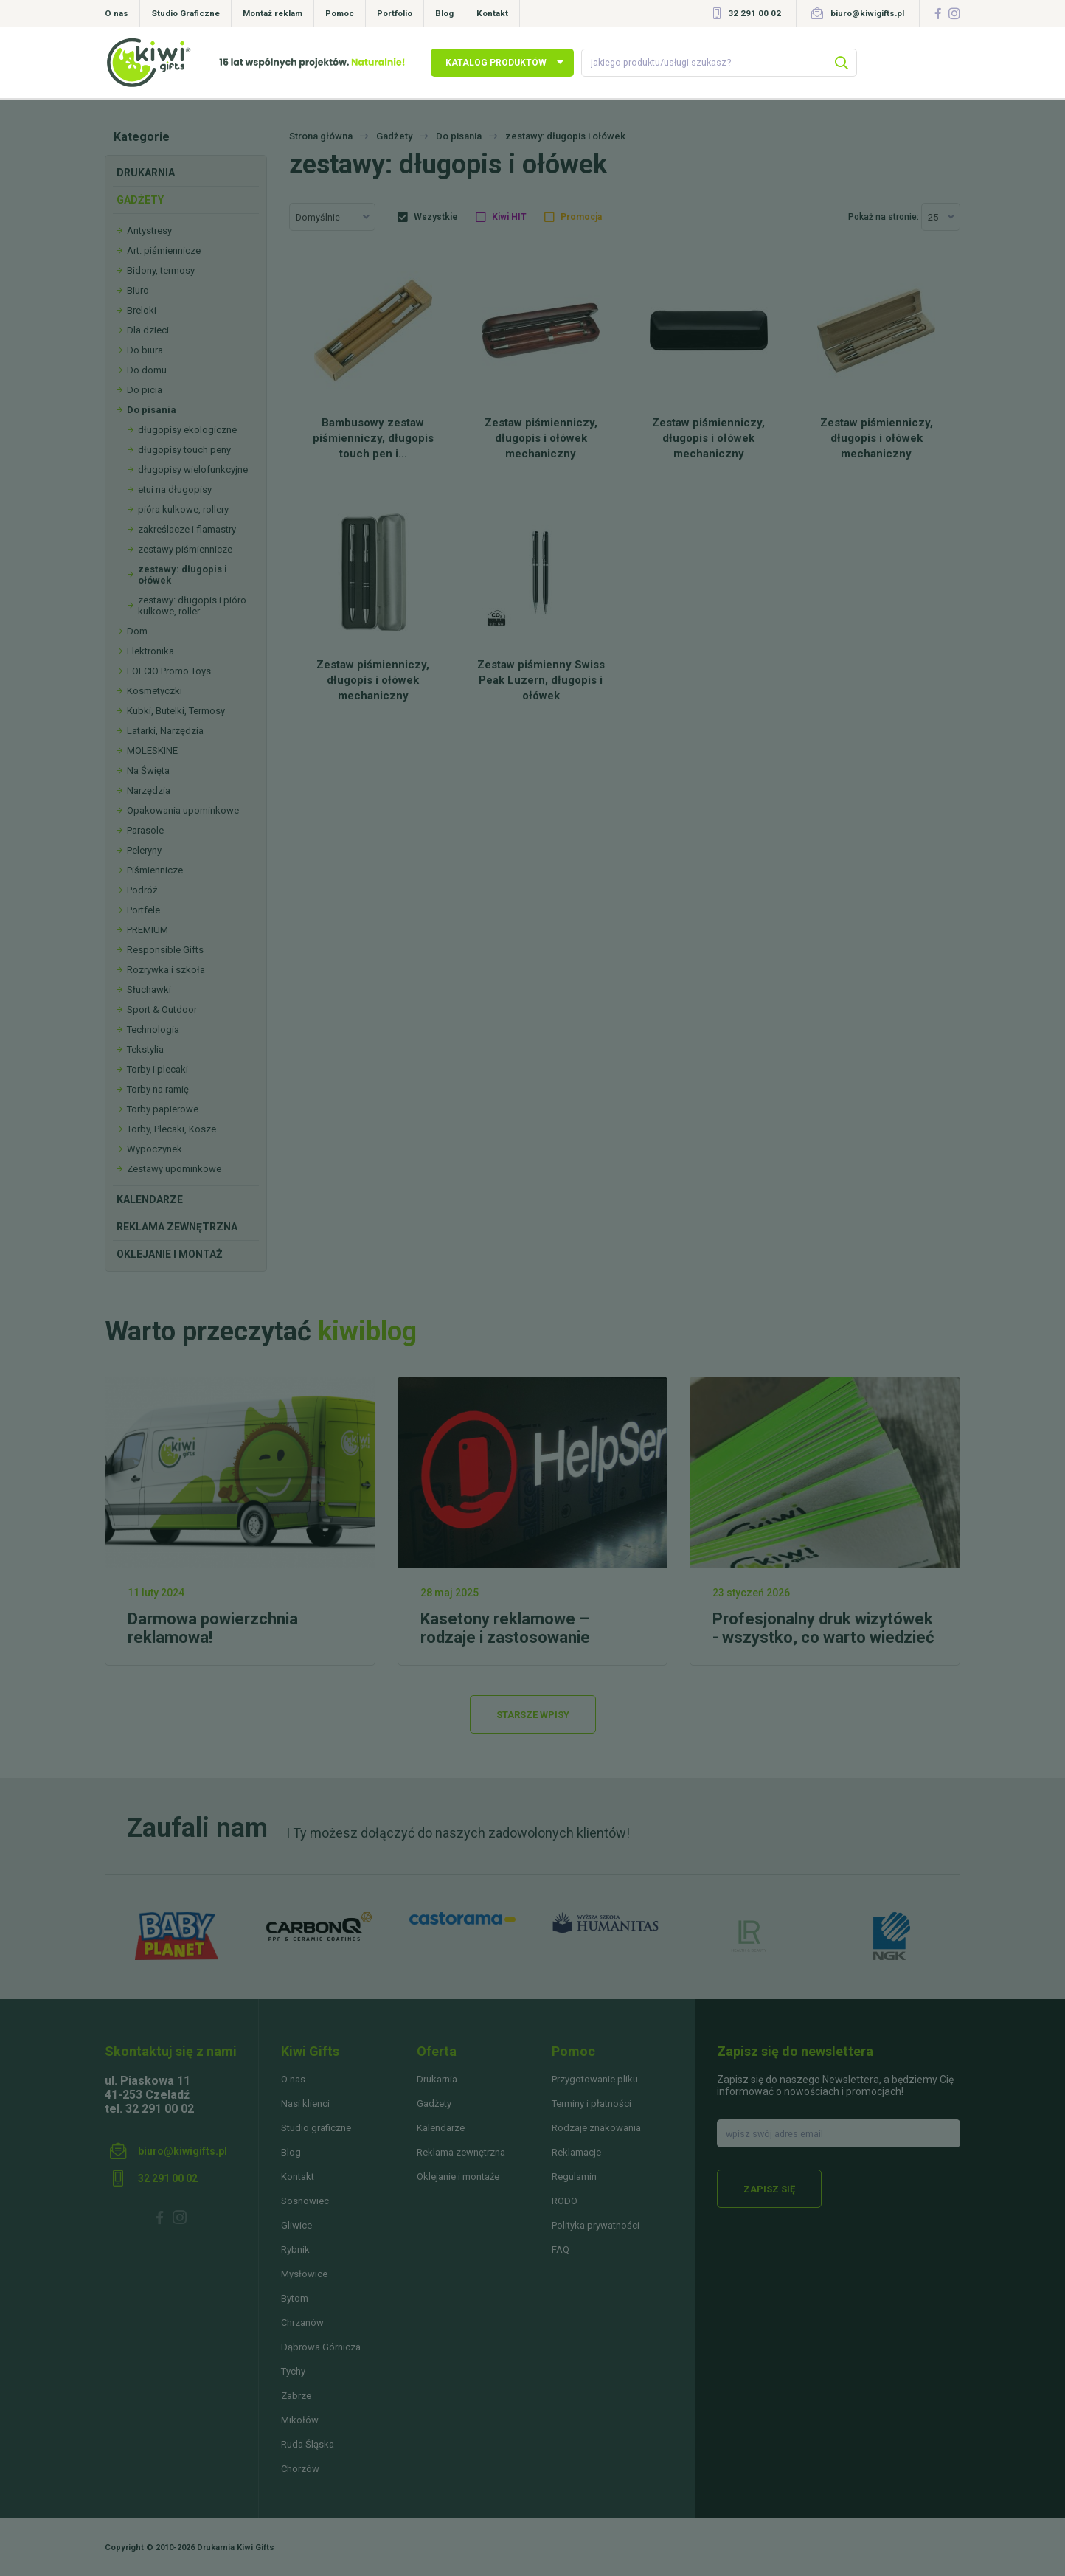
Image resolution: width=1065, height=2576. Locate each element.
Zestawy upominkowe (174, 1168)
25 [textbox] (933, 217)
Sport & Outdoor (162, 1009)
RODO (564, 2200)
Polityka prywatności (595, 2225)
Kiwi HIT (509, 217)
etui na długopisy (175, 489)
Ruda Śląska (307, 2444)
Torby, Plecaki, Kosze (171, 1129)
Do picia (144, 389)
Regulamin (574, 2176)
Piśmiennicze (155, 870)
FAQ (560, 2249)
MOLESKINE (152, 750)
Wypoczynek (154, 1148)
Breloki (141, 310)
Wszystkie (436, 217)
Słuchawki (149, 989)
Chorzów (300, 2468)
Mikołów (300, 2420)
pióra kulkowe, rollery (183, 509)
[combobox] (332, 217)
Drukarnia (146, 173)
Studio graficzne (316, 2127)
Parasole (145, 830)
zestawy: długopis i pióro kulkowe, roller (192, 606)
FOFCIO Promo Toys (169, 670)
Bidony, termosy (161, 270)
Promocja (581, 217)
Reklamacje (576, 2152)
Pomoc (339, 13)
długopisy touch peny (184, 449)
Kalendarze (150, 1199)
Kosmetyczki (154, 690)
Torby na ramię (158, 1089)
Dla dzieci (148, 330)
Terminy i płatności (591, 2103)
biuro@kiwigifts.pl (867, 13)
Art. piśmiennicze (164, 250)
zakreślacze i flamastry (187, 529)
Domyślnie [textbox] (318, 217)
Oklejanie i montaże (458, 2176)
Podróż (142, 890)
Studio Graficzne (185, 13)
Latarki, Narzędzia (165, 730)
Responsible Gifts (165, 949)
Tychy (293, 2371)
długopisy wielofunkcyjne (193, 469)
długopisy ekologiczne (187, 429)
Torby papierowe (162, 1109)
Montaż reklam (272, 13)
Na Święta (148, 770)
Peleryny (144, 850)
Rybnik (295, 2249)
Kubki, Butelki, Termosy (176, 710)
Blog (444, 13)
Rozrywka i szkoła (166, 969)
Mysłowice (304, 2273)
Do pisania (151, 409)
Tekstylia (145, 1049)
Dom (137, 631)
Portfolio (394, 13)
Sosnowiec (305, 2200)
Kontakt (492, 13)
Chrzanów (302, 2322)
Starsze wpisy (532, 1714)
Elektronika (150, 651)
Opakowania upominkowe (183, 810)
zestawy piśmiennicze (185, 549)
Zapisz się (769, 2189)
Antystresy (149, 230)
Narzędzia (148, 790)
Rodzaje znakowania (596, 2127)
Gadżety (140, 200)
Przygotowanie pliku (595, 2079)
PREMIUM (147, 929)
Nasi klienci (305, 2103)
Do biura (145, 350)
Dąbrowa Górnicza (321, 2346)
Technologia (153, 1029)
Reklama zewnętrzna (177, 1227)
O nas (116, 13)
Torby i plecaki (157, 1069)
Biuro (138, 290)
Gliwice (296, 2225)
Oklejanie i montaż (170, 1254)
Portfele (143, 909)
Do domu (147, 369)
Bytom (294, 2298)
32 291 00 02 (754, 13)
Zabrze (296, 2395)
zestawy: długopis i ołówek (182, 575)
